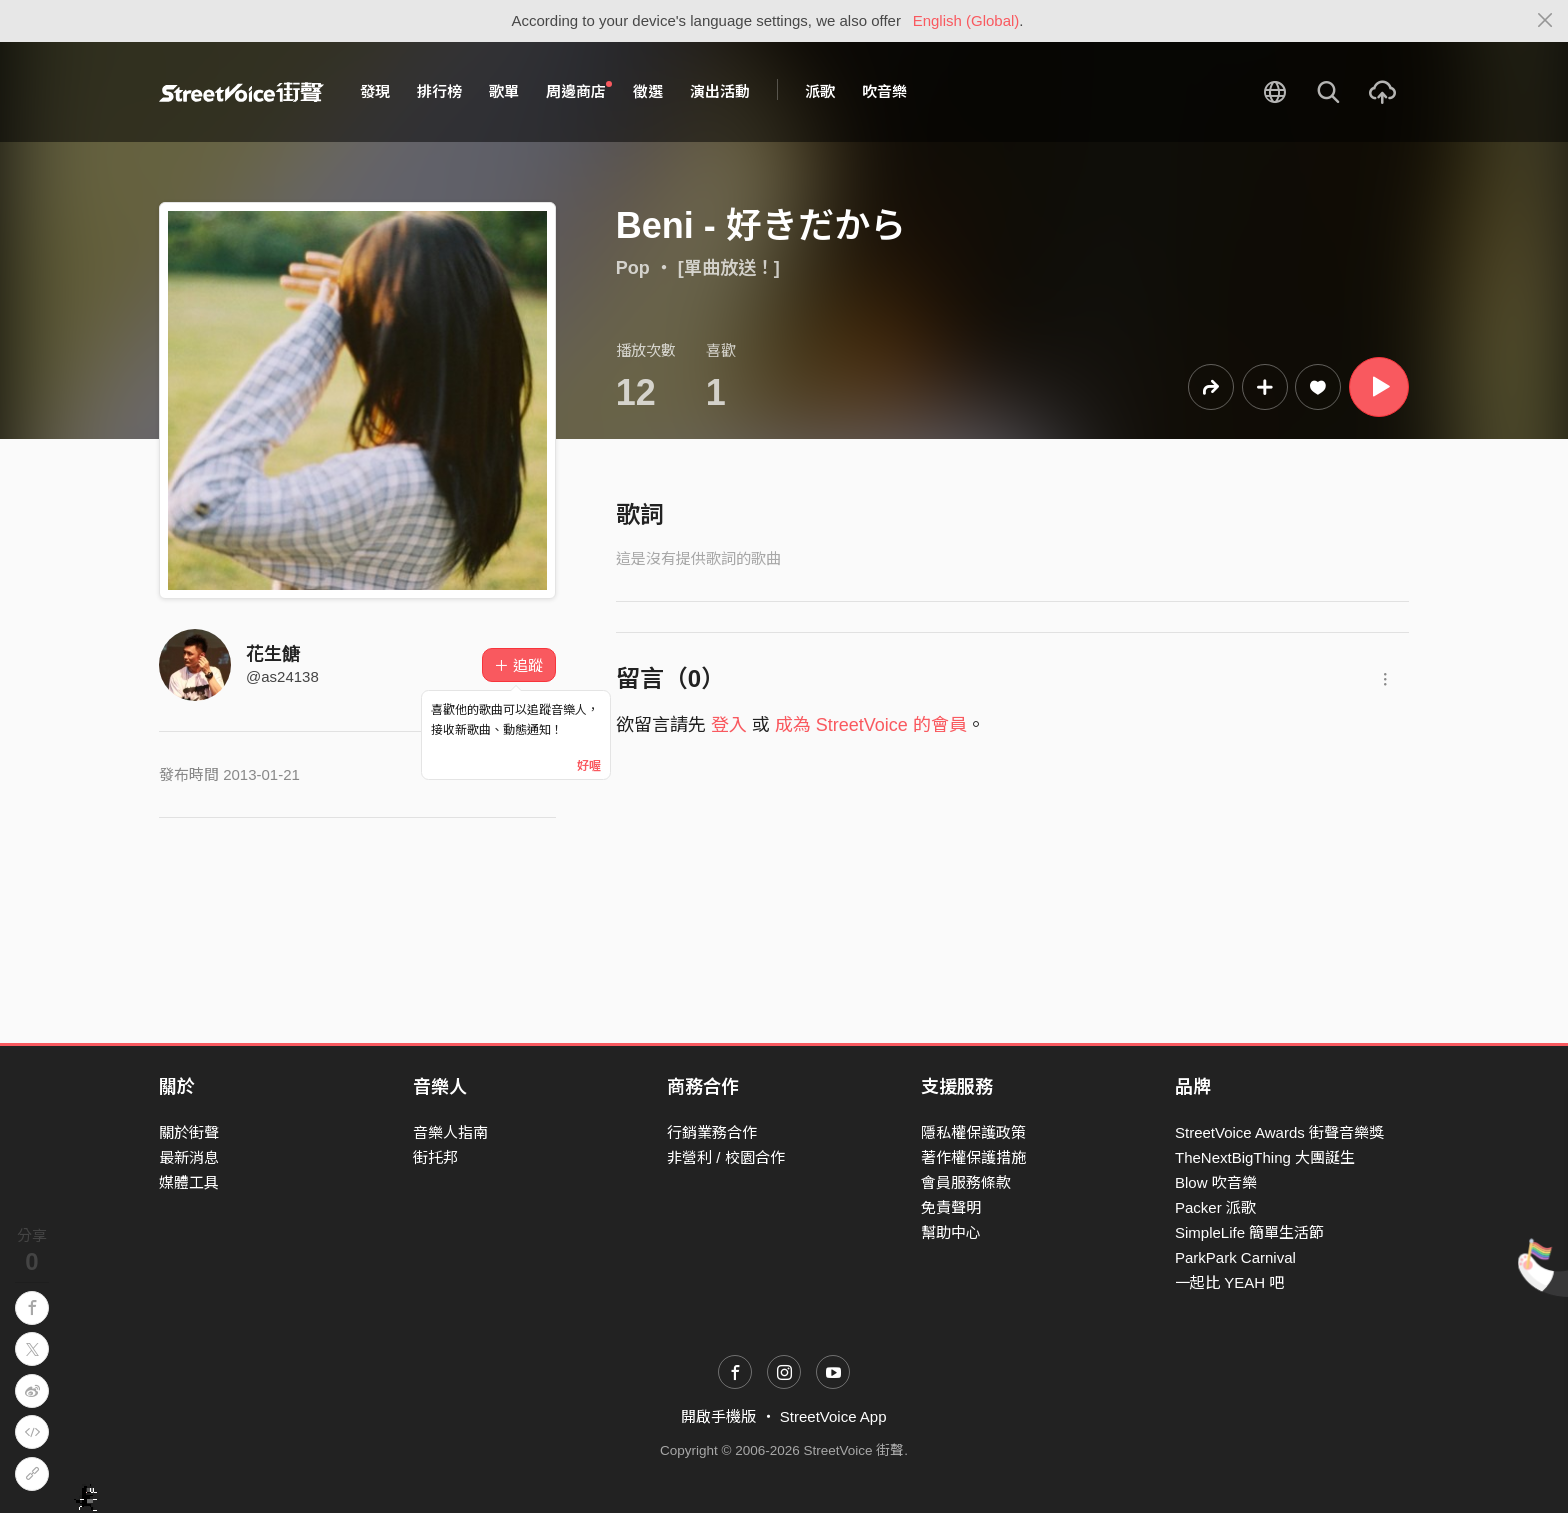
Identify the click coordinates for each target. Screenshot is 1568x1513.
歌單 (504, 91)
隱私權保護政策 (973, 1132)
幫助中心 (951, 1232)
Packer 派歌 (1215, 1207)
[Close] (1545, 21)
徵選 (648, 91)
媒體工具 (189, 1182)
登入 (729, 725)
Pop (633, 268)
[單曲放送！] (729, 268)
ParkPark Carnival (1235, 1257)
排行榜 (439, 91)
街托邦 (435, 1157)
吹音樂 (884, 91)
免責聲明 (951, 1207)
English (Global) (966, 20)
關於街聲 (189, 1132)
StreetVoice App (833, 1416)
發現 (375, 91)
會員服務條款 (966, 1182)
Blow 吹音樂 (1216, 1182)
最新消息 (189, 1157)
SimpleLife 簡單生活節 (1249, 1232)
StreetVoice (241, 92)
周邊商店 (579, 91)
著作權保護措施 (973, 1157)
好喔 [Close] (589, 766)
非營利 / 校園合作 (726, 1157)
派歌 (820, 91)
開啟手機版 (718, 1416)
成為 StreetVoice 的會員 (871, 725)
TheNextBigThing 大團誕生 (1265, 1157)
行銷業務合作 (712, 1132)
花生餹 (273, 654)
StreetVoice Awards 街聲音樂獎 (1279, 1132)
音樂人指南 (450, 1132)
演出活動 (720, 91)
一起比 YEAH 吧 (1229, 1282)
